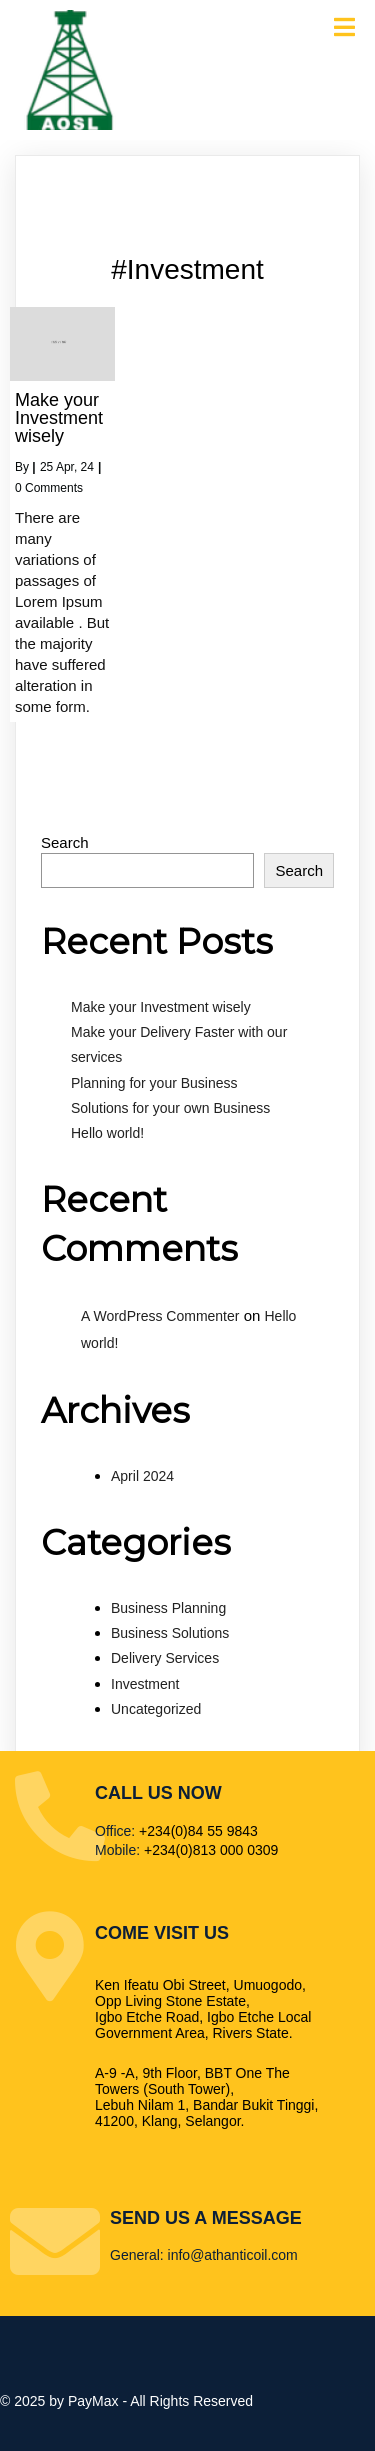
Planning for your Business (154, 1083)
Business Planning (168, 1608)
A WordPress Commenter (160, 1316)
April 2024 (142, 1476)
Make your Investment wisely (161, 1007)
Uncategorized (156, 1709)
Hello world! (107, 1133)
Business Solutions (170, 1633)
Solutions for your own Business (170, 1108)
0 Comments (49, 488)
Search (65, 842)
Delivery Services (165, 1658)
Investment (145, 1684)
